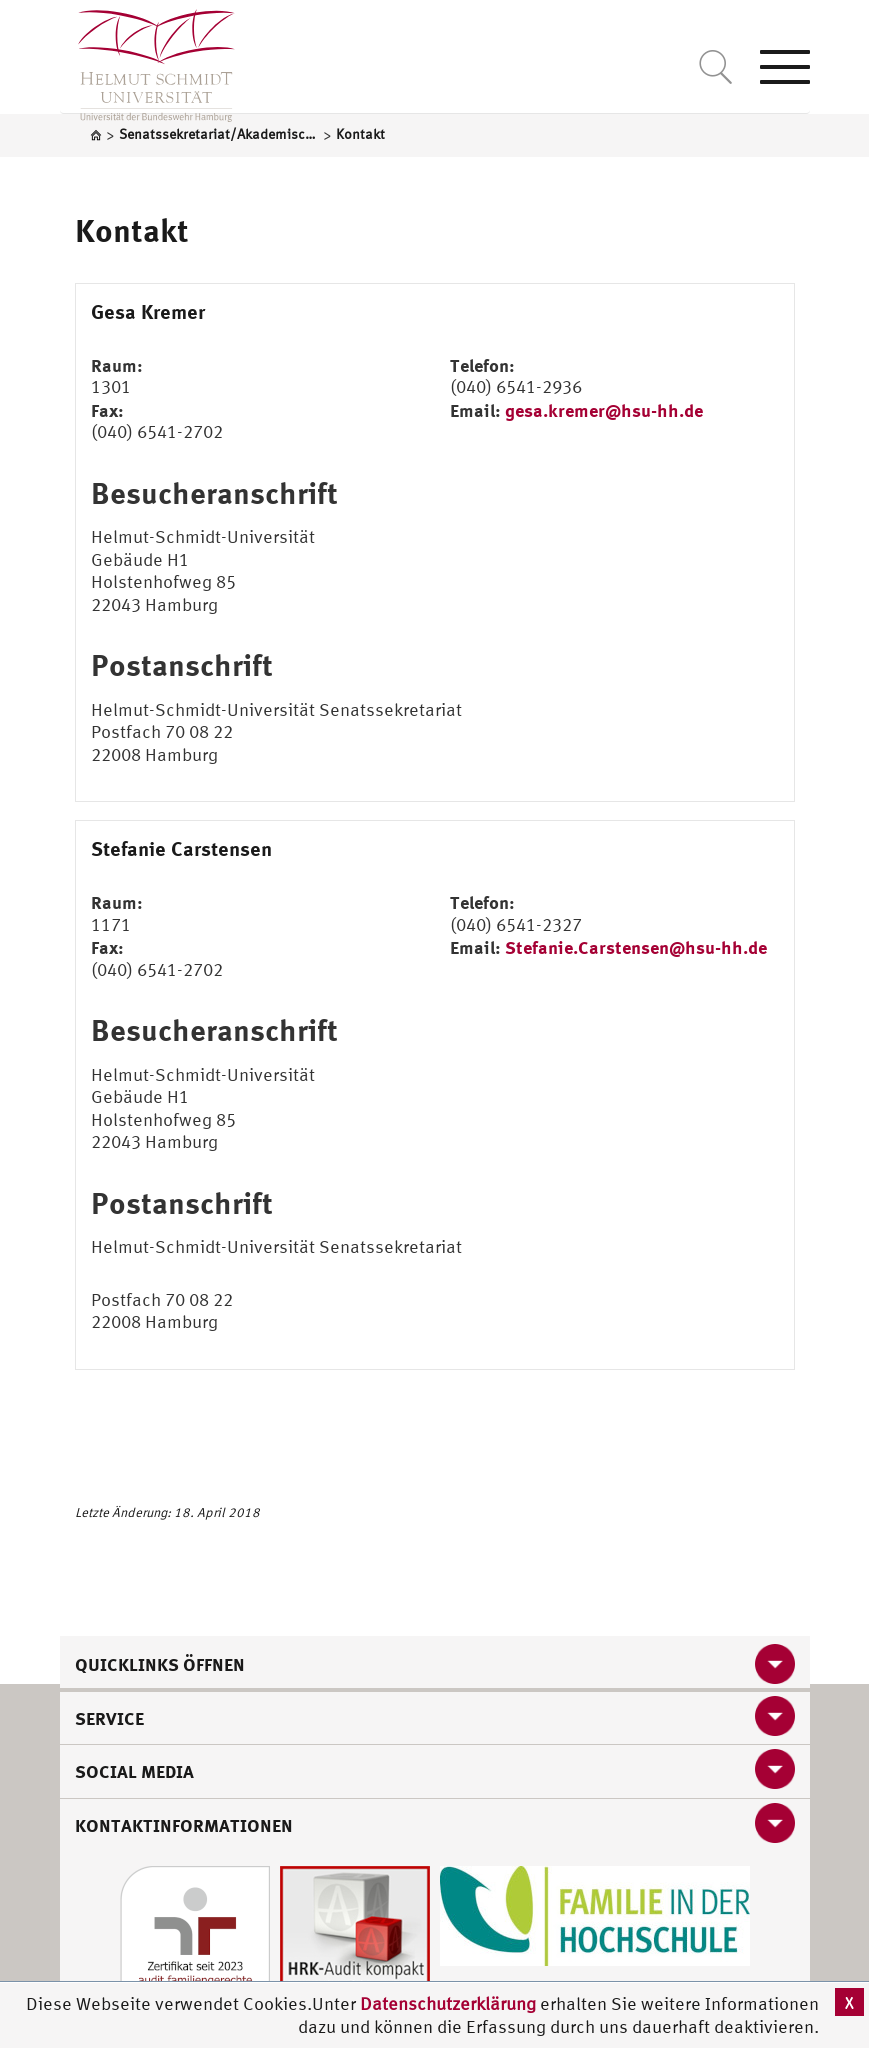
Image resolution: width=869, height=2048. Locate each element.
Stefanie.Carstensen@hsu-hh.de (636, 947)
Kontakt (132, 230)
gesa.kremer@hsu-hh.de (604, 410)
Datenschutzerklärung (448, 2003)
